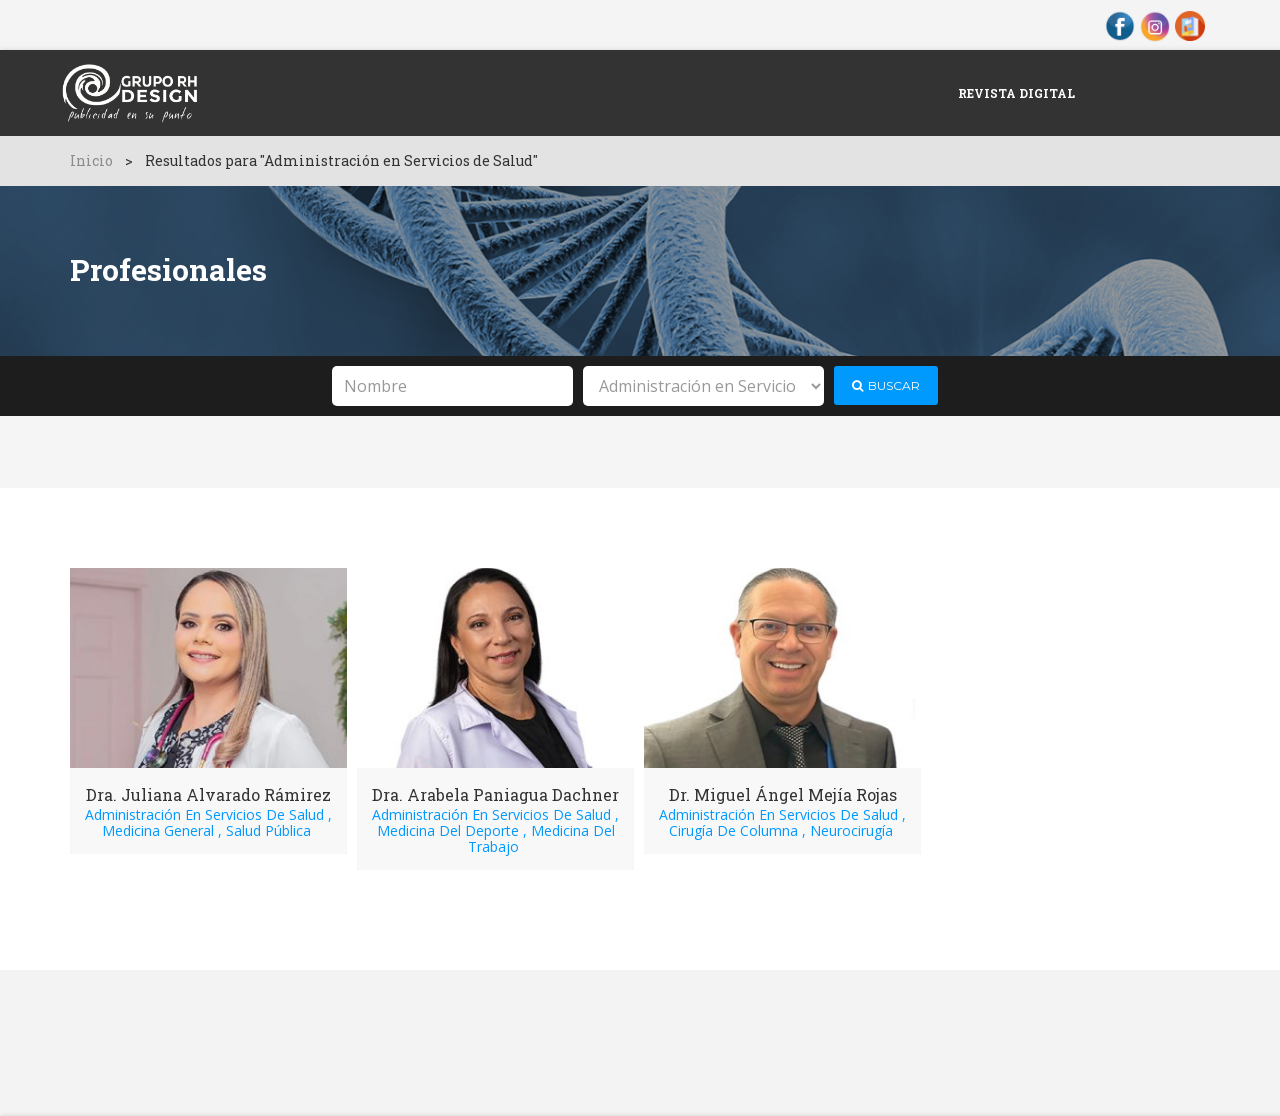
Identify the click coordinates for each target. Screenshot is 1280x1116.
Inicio (91, 160)
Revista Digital (1016, 93)
